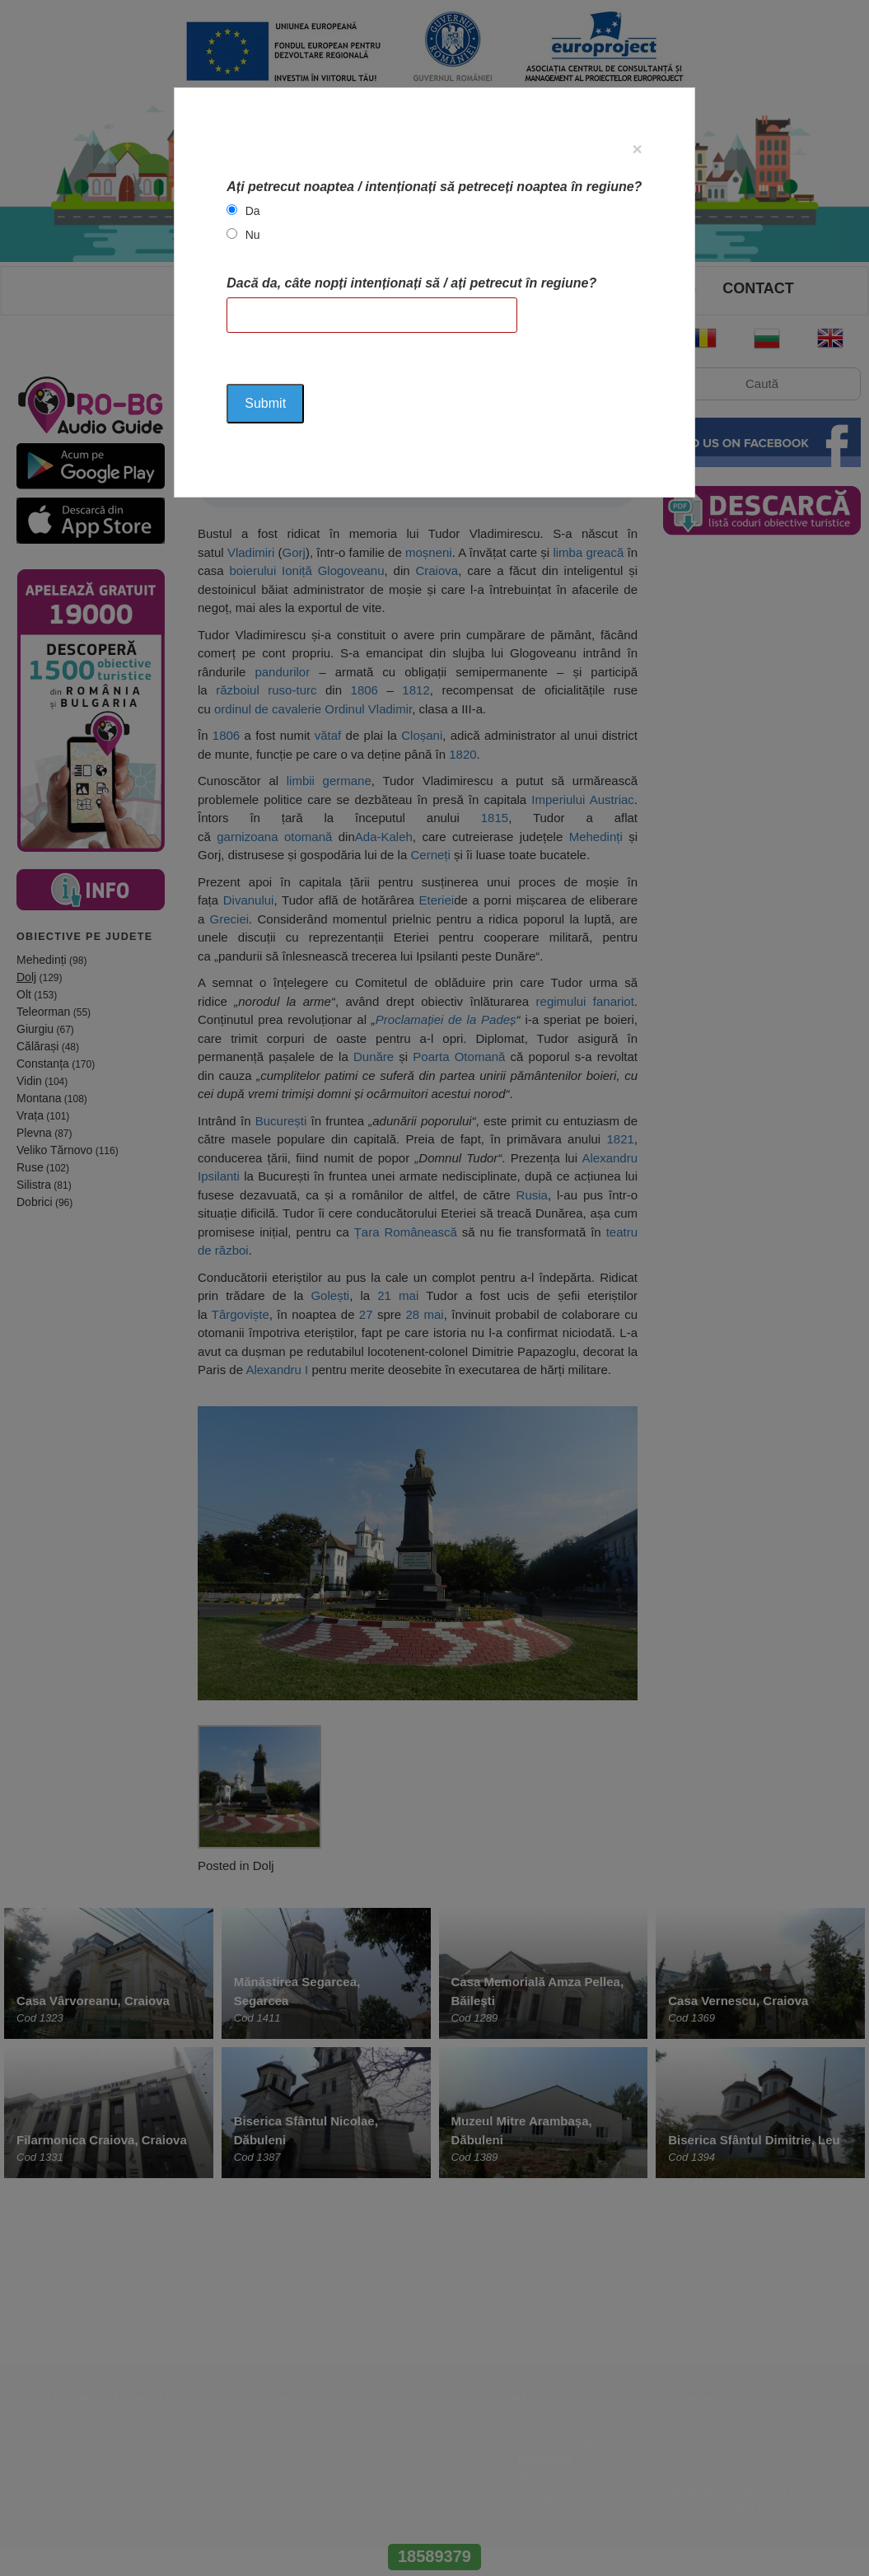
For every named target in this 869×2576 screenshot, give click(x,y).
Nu (252, 234)
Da (252, 210)
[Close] (637, 148)
